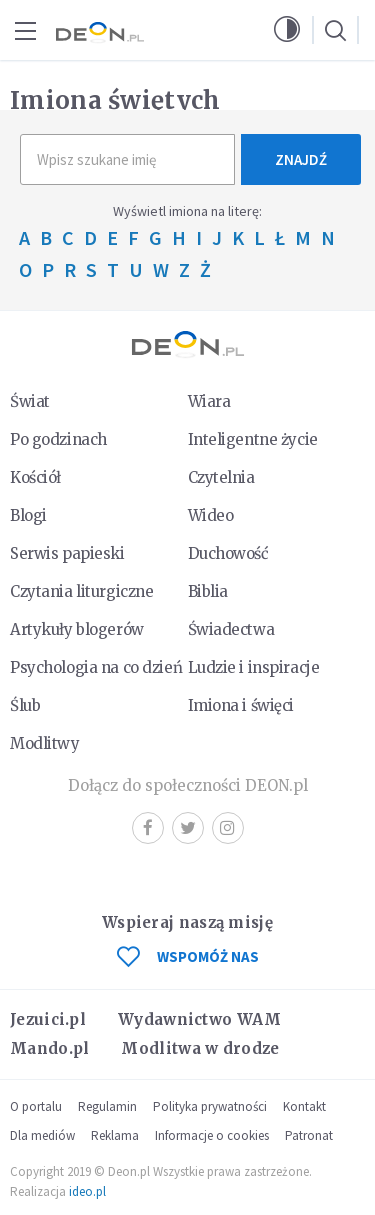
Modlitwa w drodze (200, 1048)
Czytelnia (221, 477)
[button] (287, 30)
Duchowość (228, 553)
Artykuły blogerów (77, 629)
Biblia (208, 591)
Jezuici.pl (48, 1019)
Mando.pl (49, 1048)
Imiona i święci (241, 705)
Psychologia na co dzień (96, 667)
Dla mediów (42, 1135)
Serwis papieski (67, 553)
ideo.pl (87, 1191)
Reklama (115, 1135)
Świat (30, 401)
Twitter (188, 827)
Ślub (25, 705)
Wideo (211, 515)
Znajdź (301, 159)
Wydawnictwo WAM (200, 1019)
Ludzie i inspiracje (254, 667)
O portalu (36, 1106)
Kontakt (304, 1106)
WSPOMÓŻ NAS (188, 956)
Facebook (148, 827)
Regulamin (107, 1106)
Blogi (28, 515)
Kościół (35, 477)
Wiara (209, 401)
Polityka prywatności (210, 1106)
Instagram (227, 827)
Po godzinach (58, 439)
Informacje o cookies (212, 1135)
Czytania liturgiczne (81, 591)
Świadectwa (231, 629)
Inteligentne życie (253, 439)
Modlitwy (45, 743)
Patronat (309, 1135)
